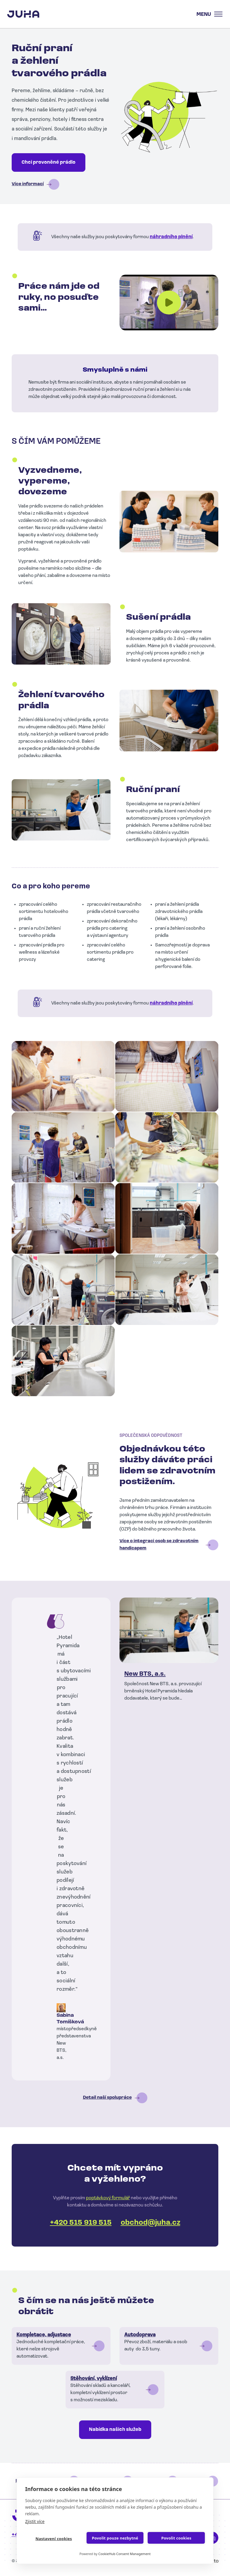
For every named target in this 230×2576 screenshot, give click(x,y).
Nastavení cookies (53, 2538)
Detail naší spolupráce (107, 2097)
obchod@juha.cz (150, 2223)
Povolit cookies (176, 2538)
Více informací (28, 184)
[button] (63, 1076)
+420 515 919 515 (81, 2223)
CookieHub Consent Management (124, 2553)
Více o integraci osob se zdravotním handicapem (159, 1545)
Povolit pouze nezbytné (115, 2538)
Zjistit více (35, 2521)
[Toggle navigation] (208, 14)
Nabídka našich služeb (115, 2429)
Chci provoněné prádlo (48, 162)
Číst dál (61, 2346)
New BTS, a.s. (145, 1674)
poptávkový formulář (108, 2198)
